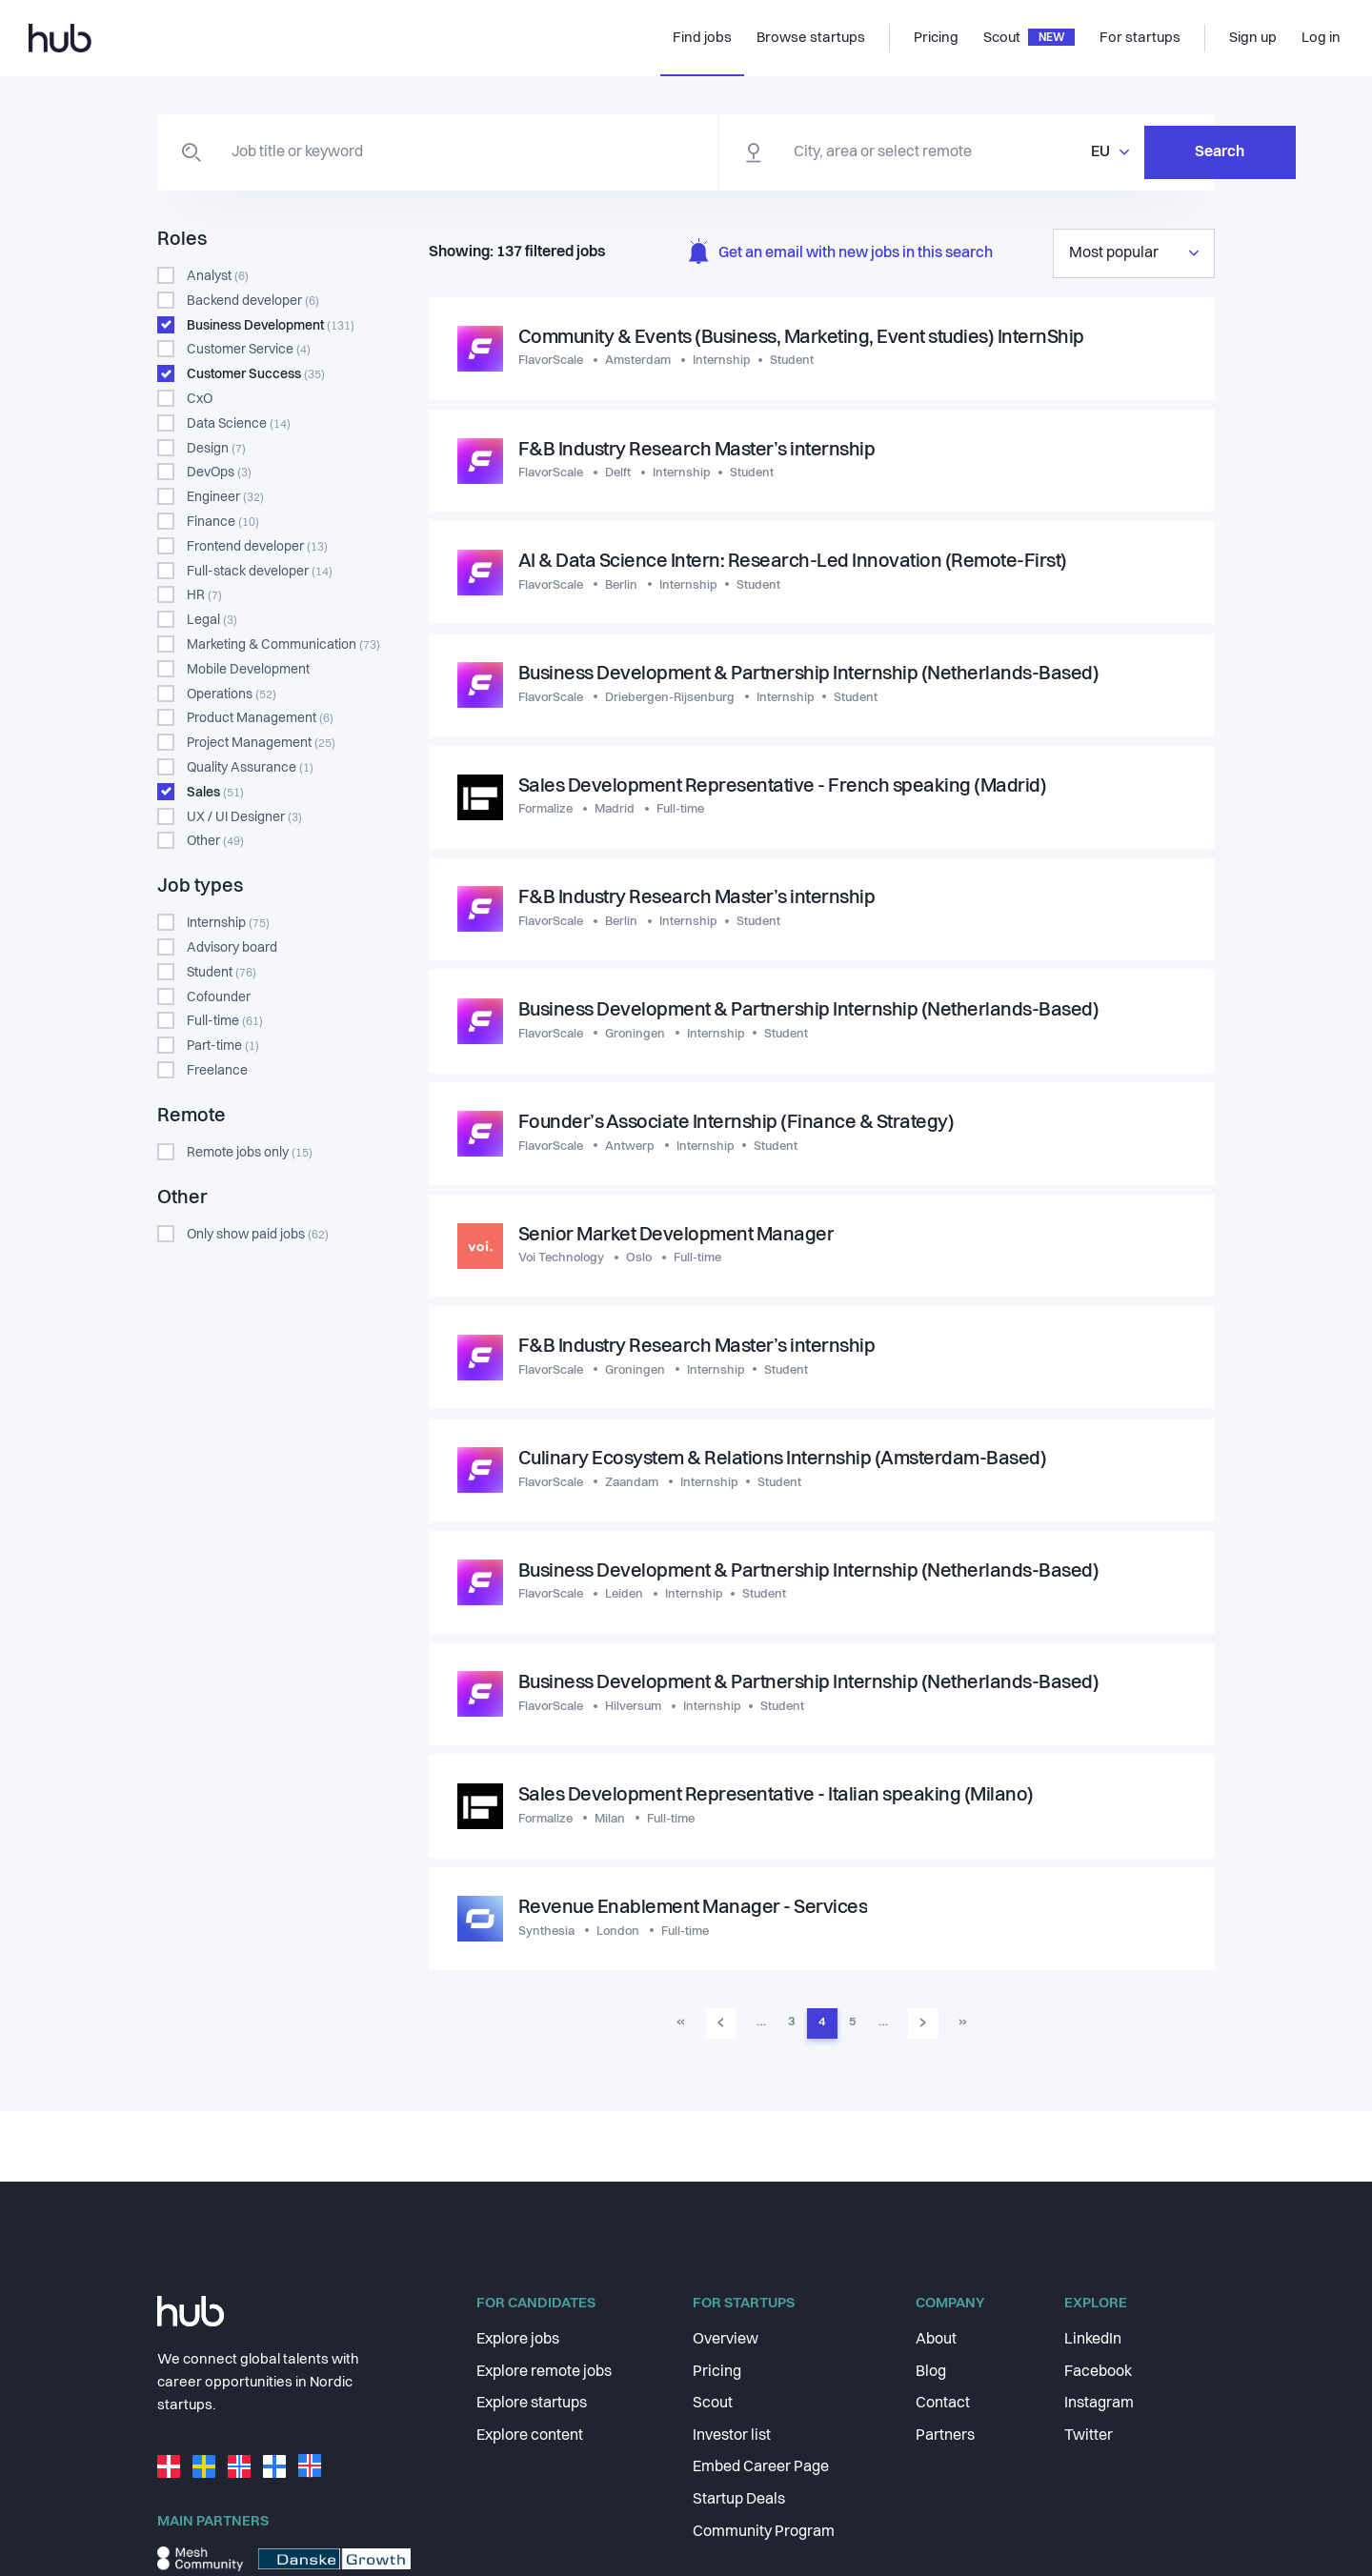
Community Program (764, 2532)
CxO (199, 399)
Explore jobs (517, 2339)
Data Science (239, 424)
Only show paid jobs (258, 1234)
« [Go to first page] (680, 2027)
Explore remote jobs (544, 2372)
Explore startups (531, 2403)
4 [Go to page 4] (821, 2027)
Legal (212, 620)
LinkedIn (1092, 2339)
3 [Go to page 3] (791, 2027)
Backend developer (253, 301)
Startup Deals (739, 2499)
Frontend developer (257, 546)
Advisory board (232, 948)
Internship (228, 923)
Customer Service (249, 349)
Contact (943, 2403)
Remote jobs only (250, 1152)
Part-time (223, 1046)
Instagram (1099, 2403)
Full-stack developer (260, 571)
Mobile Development (248, 669)
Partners (945, 2436)
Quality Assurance (250, 768)
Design (216, 448)
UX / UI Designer (244, 817)
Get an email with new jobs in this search (841, 254)
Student (221, 972)
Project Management (261, 743)
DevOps (219, 472)
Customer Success (256, 374)
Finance (223, 522)
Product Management (260, 718)
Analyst (218, 276)
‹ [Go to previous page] (720, 2026)
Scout (713, 2403)
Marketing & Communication (283, 645)
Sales (215, 792)
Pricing (717, 2372)
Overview (725, 2339)
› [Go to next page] (922, 2026)
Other (215, 841)
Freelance (217, 1070)
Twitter (1088, 2436)
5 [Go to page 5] (852, 2027)
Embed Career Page (761, 2467)
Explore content (529, 2436)
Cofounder (219, 997)
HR (204, 595)
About (936, 2339)
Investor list (732, 2436)
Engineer (225, 497)
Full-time (225, 1021)
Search (1119, 152)
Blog (931, 2372)
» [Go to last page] (962, 2027)
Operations (231, 694)
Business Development (270, 325)
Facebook (1098, 2372)
